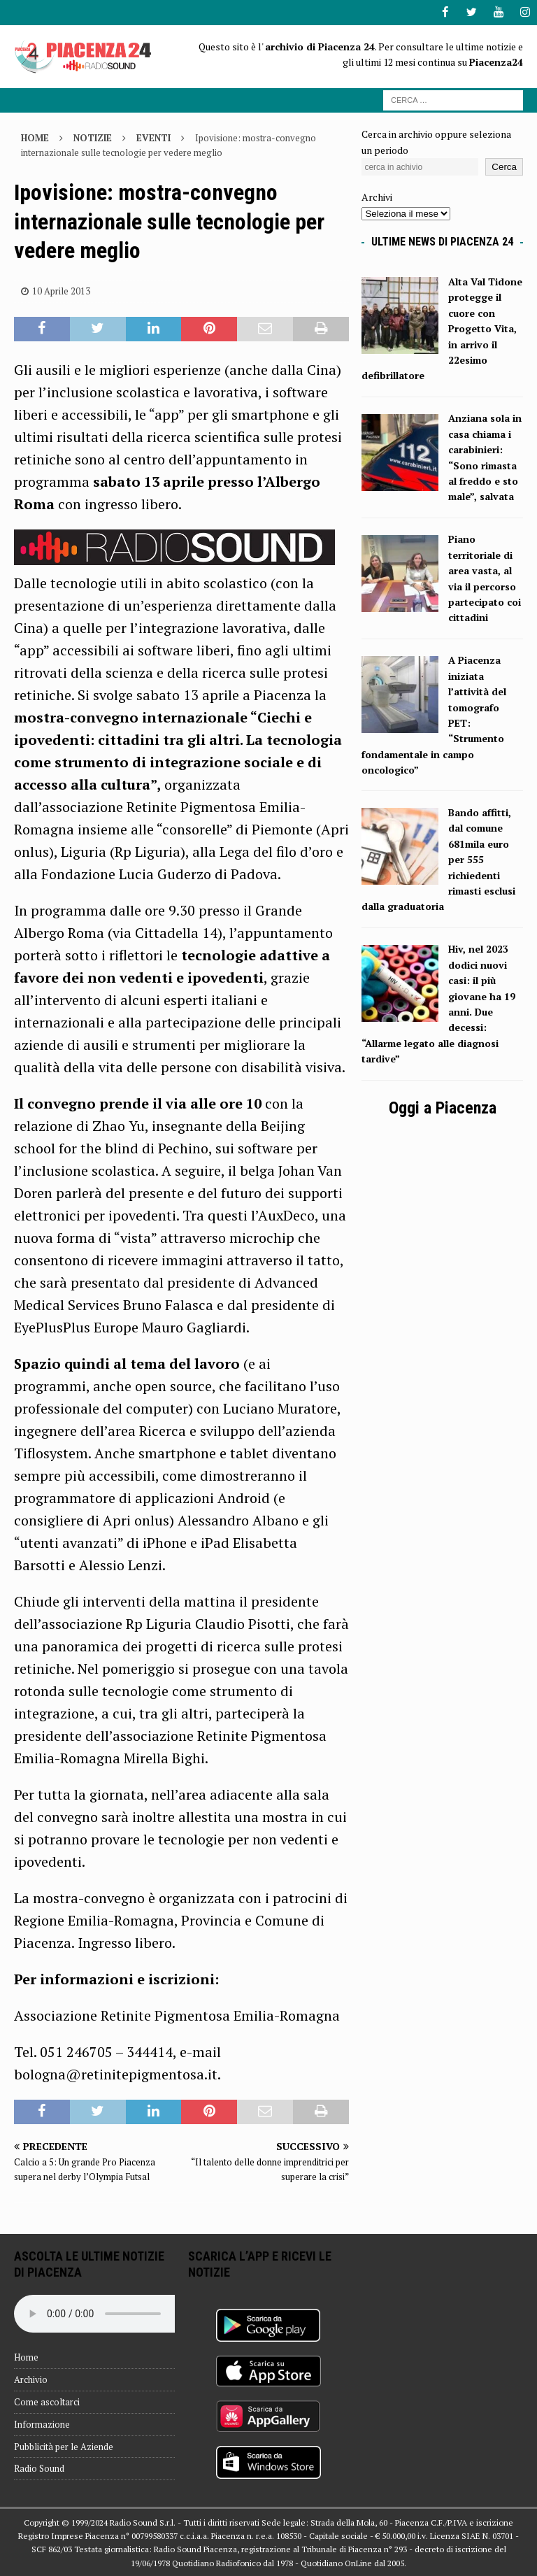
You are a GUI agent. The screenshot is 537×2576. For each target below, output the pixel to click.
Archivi (376, 197)
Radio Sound (39, 2468)
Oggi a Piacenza (442, 1107)
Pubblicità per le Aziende (63, 2446)
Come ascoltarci (47, 2401)
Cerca (504, 167)
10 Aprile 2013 (61, 290)
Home (26, 2357)
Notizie (92, 137)
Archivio (31, 2379)
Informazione (42, 2423)
